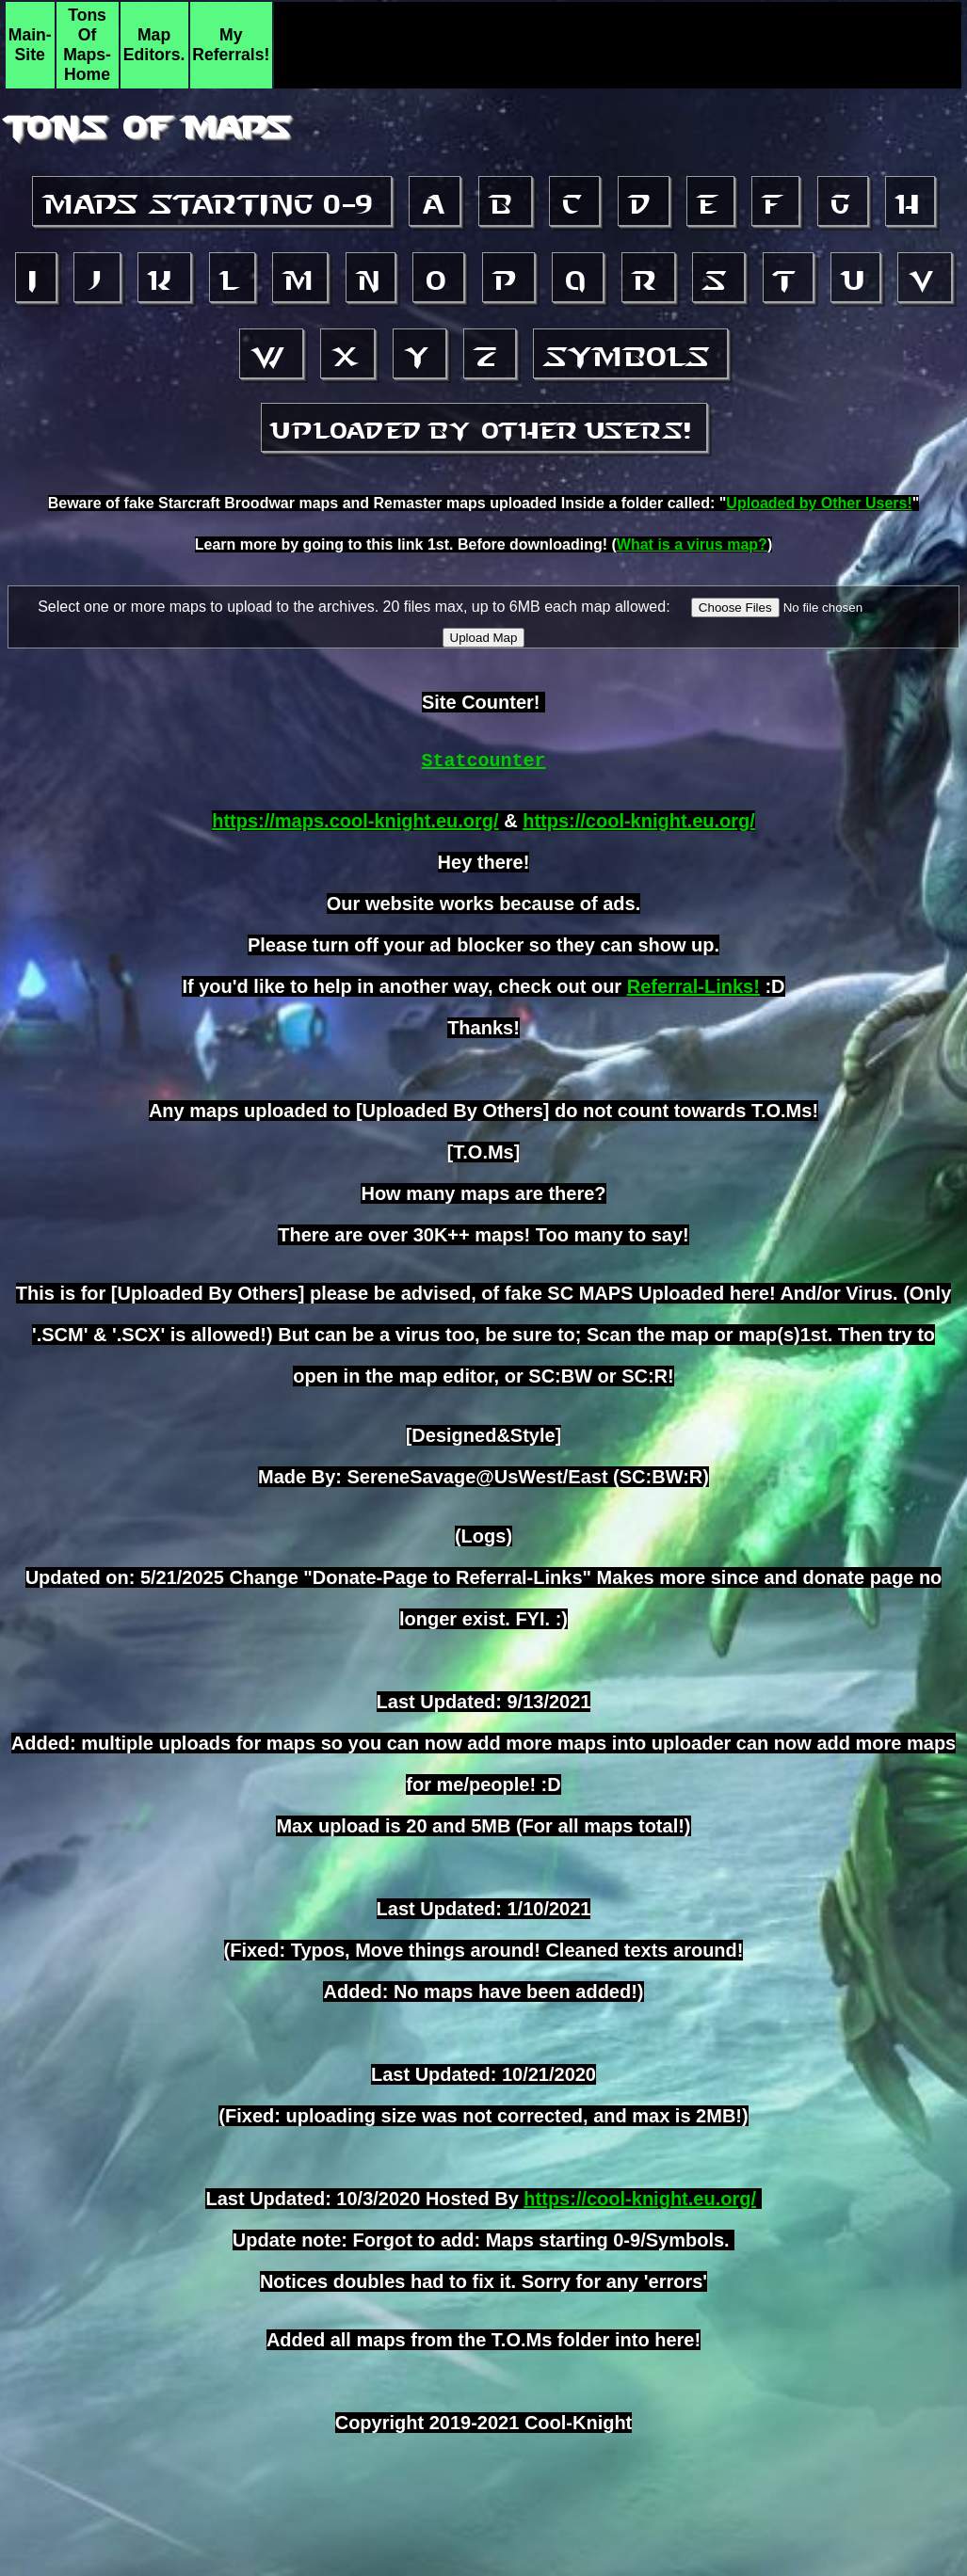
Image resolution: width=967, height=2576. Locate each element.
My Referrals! (230, 44)
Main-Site (30, 44)
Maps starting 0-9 (212, 204)
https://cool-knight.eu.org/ (639, 820)
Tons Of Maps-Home (87, 45)
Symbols (630, 357)
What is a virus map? (692, 544)
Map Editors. (154, 44)
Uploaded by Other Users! (818, 503)
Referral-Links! (693, 986)
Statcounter (484, 761)
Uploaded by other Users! (484, 430)
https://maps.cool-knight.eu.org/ (355, 820)
